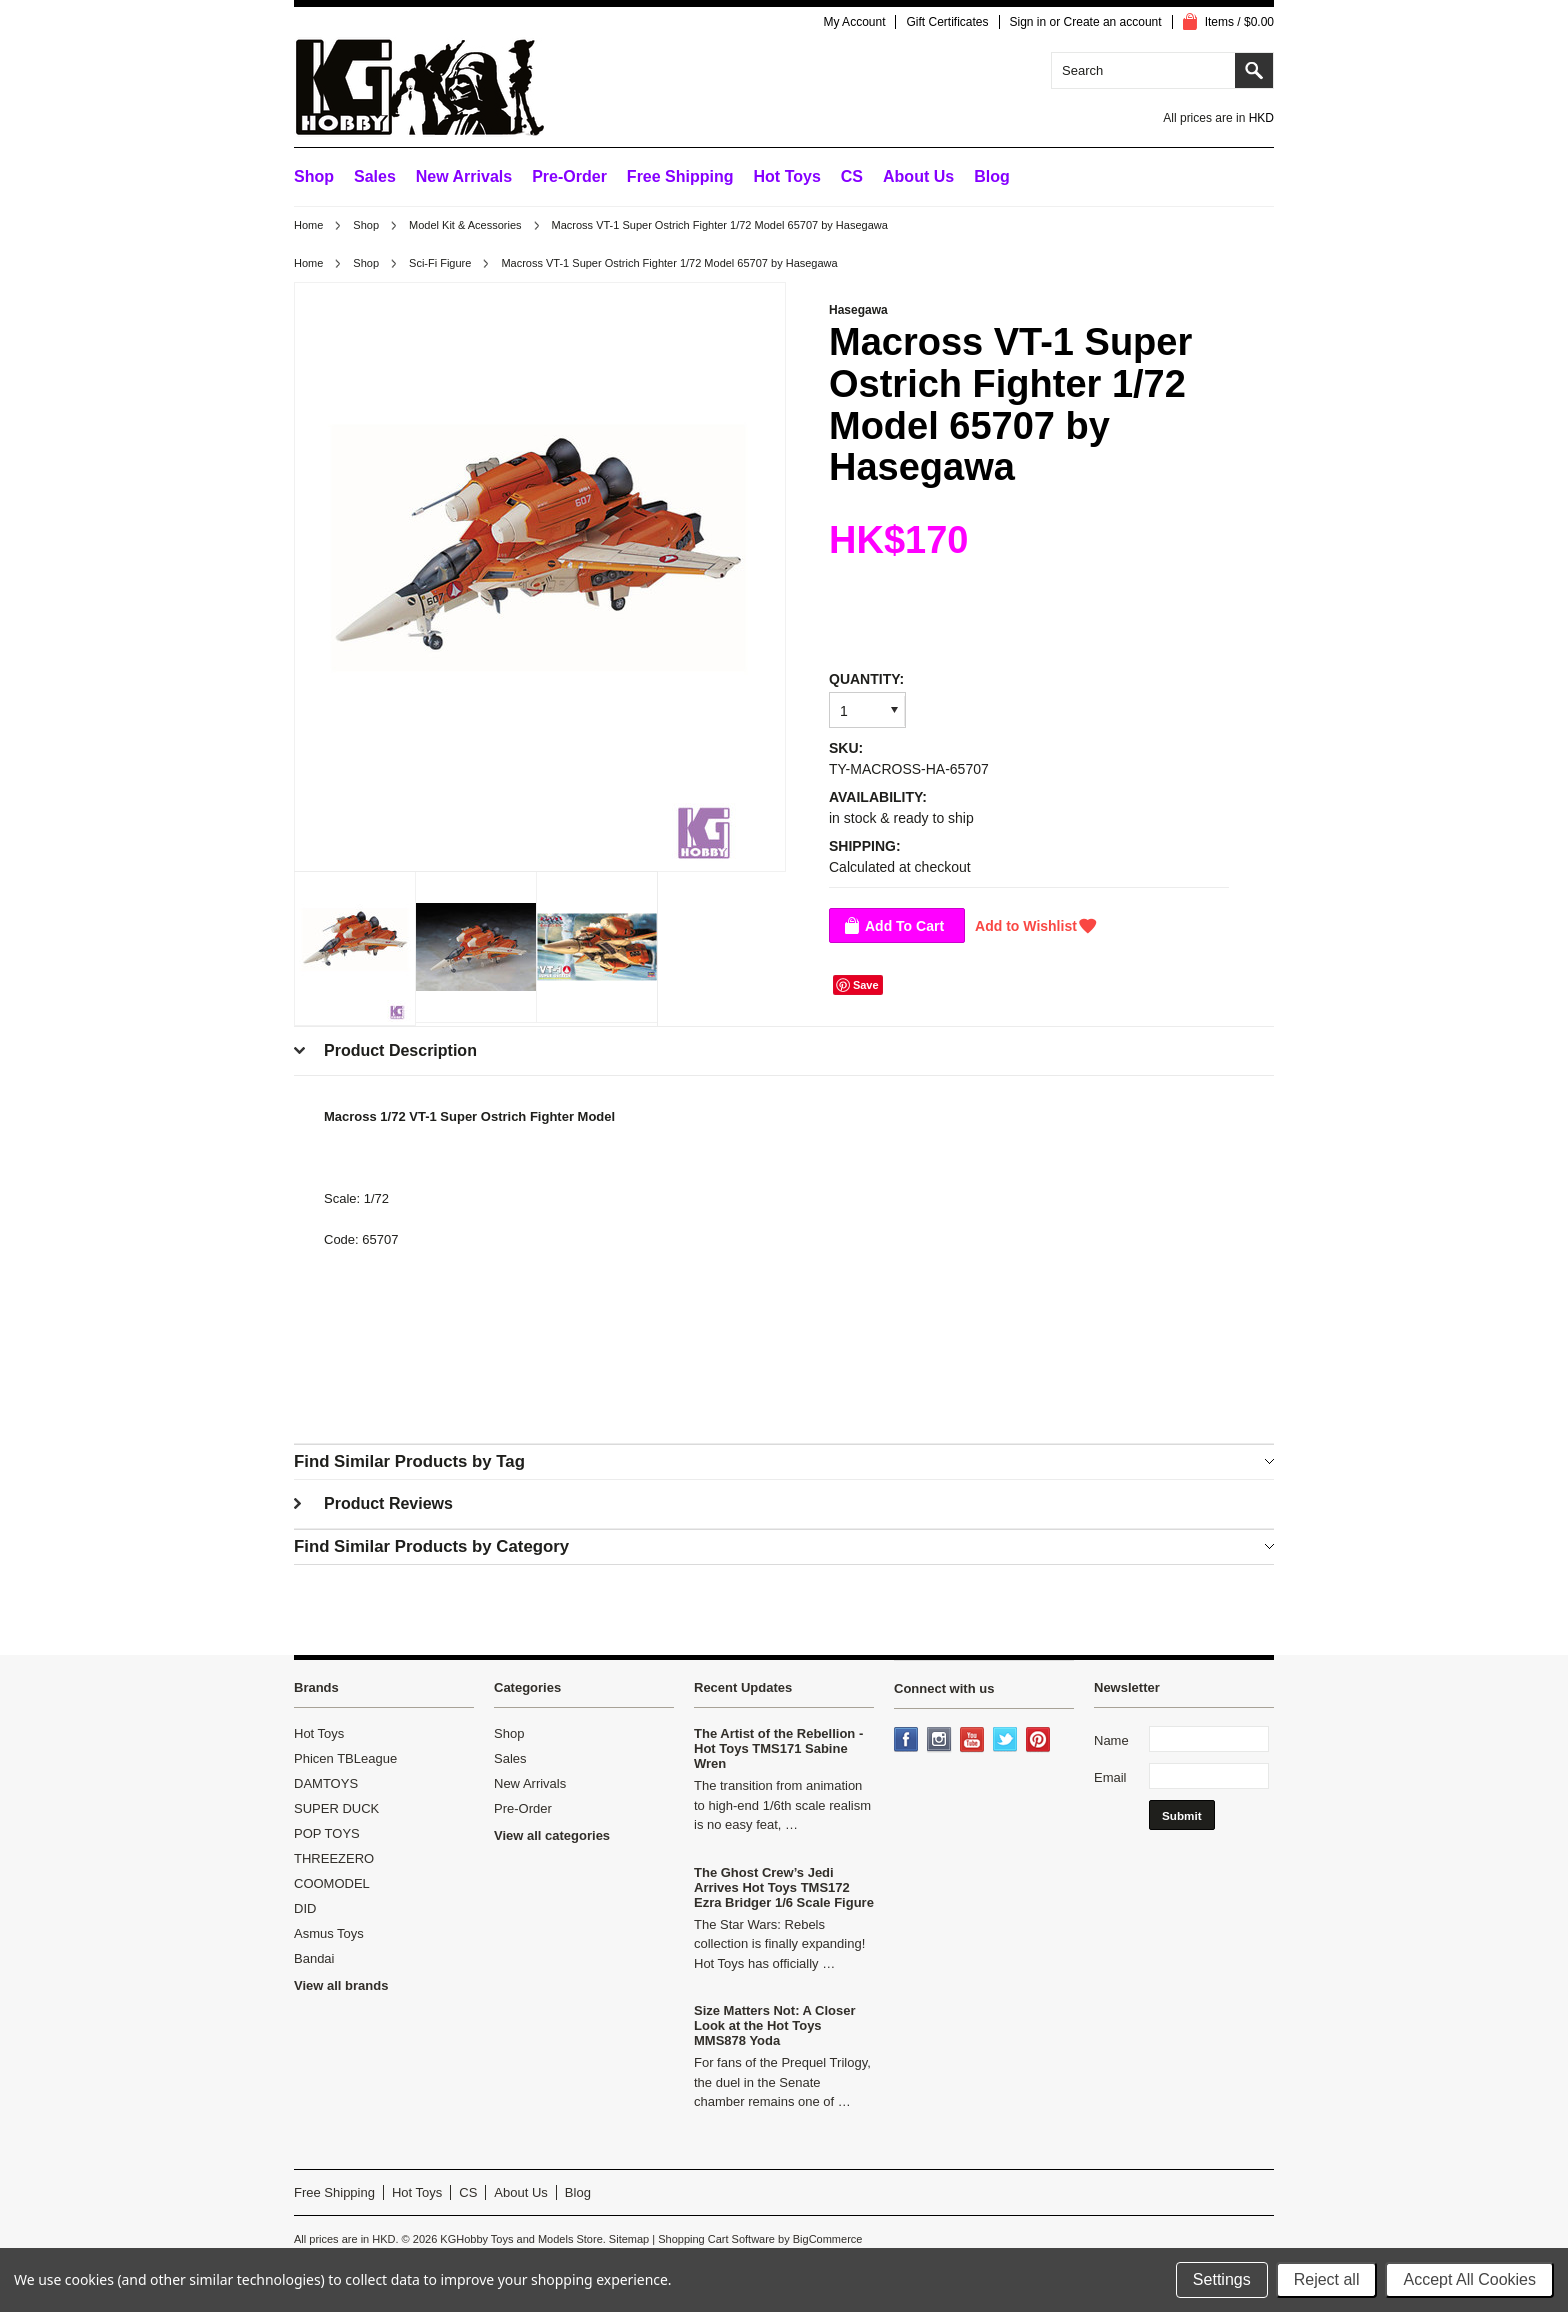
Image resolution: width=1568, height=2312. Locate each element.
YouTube (974, 1741)
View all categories (552, 1835)
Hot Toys (319, 1733)
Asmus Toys (329, 1933)
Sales (375, 176)
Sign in (1028, 22)
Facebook (908, 1741)
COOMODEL (332, 1883)
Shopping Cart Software (716, 2239)
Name (1111, 1740)
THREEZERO (334, 1858)
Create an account (1113, 22)
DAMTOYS (326, 1783)
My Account (854, 22)
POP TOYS (327, 1833)
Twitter (1007, 1741)
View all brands (341, 1985)
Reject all (1327, 2279)
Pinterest (1040, 1741)
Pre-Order (569, 176)
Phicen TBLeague (345, 1758)
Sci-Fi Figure (440, 263)
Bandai (314, 1958)
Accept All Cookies (1469, 2279)
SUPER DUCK (336, 1808)
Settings (1222, 2279)
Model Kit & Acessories (465, 225)
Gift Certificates (947, 22)
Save (866, 985)
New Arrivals (464, 176)
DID (305, 1908)
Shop (314, 176)
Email (1110, 1777)
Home (308, 225)
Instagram (941, 1741)
